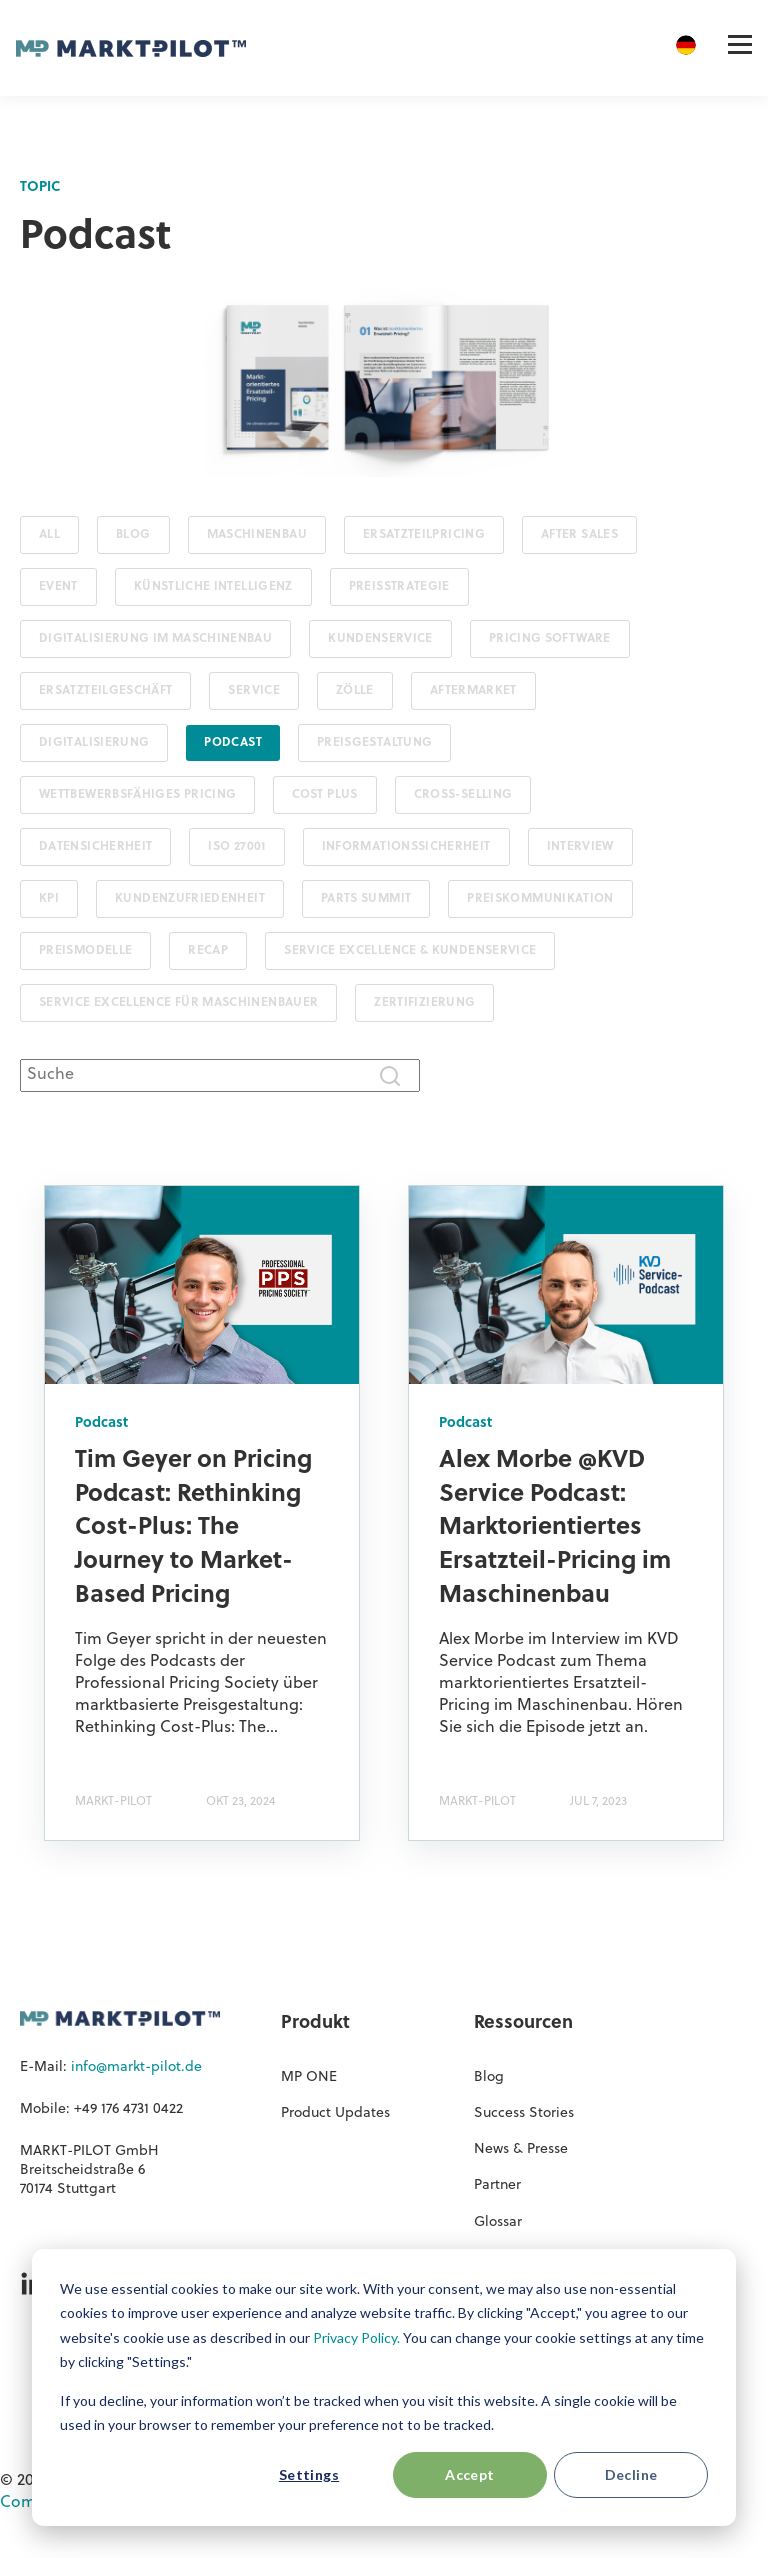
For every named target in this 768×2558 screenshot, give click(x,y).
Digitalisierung (94, 743)
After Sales (579, 535)
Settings (309, 2474)
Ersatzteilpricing (424, 535)
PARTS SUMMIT (366, 899)
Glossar (498, 2222)
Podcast (233, 743)
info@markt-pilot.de (136, 2067)
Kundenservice (380, 639)
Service (254, 691)
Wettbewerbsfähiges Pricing (137, 795)
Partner (497, 2185)
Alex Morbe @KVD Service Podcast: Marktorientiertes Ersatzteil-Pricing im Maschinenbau (555, 1528)
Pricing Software (550, 639)
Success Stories (524, 2113)
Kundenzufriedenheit (190, 899)
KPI (49, 899)
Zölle (355, 691)
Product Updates (335, 2113)
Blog (133, 535)
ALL (49, 535)
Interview (580, 847)
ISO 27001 (236, 847)
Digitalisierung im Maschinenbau (155, 639)
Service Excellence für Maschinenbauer (178, 1003)
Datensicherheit (95, 847)
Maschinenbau (257, 535)
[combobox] (220, 1075)
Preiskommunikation (540, 899)
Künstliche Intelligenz (213, 587)
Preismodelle (85, 951)
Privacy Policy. (356, 2337)
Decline (631, 2474)
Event (58, 587)
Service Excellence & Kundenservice (410, 951)
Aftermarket (473, 691)
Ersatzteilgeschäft (105, 691)
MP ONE (309, 2077)
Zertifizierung (424, 1003)
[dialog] (384, 2387)
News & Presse (521, 2149)
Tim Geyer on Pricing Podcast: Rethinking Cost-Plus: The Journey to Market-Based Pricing (193, 1528)
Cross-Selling (463, 795)
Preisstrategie (399, 587)
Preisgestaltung (374, 743)
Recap (208, 951)
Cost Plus (324, 795)
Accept (470, 2474)
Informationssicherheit (406, 847)
